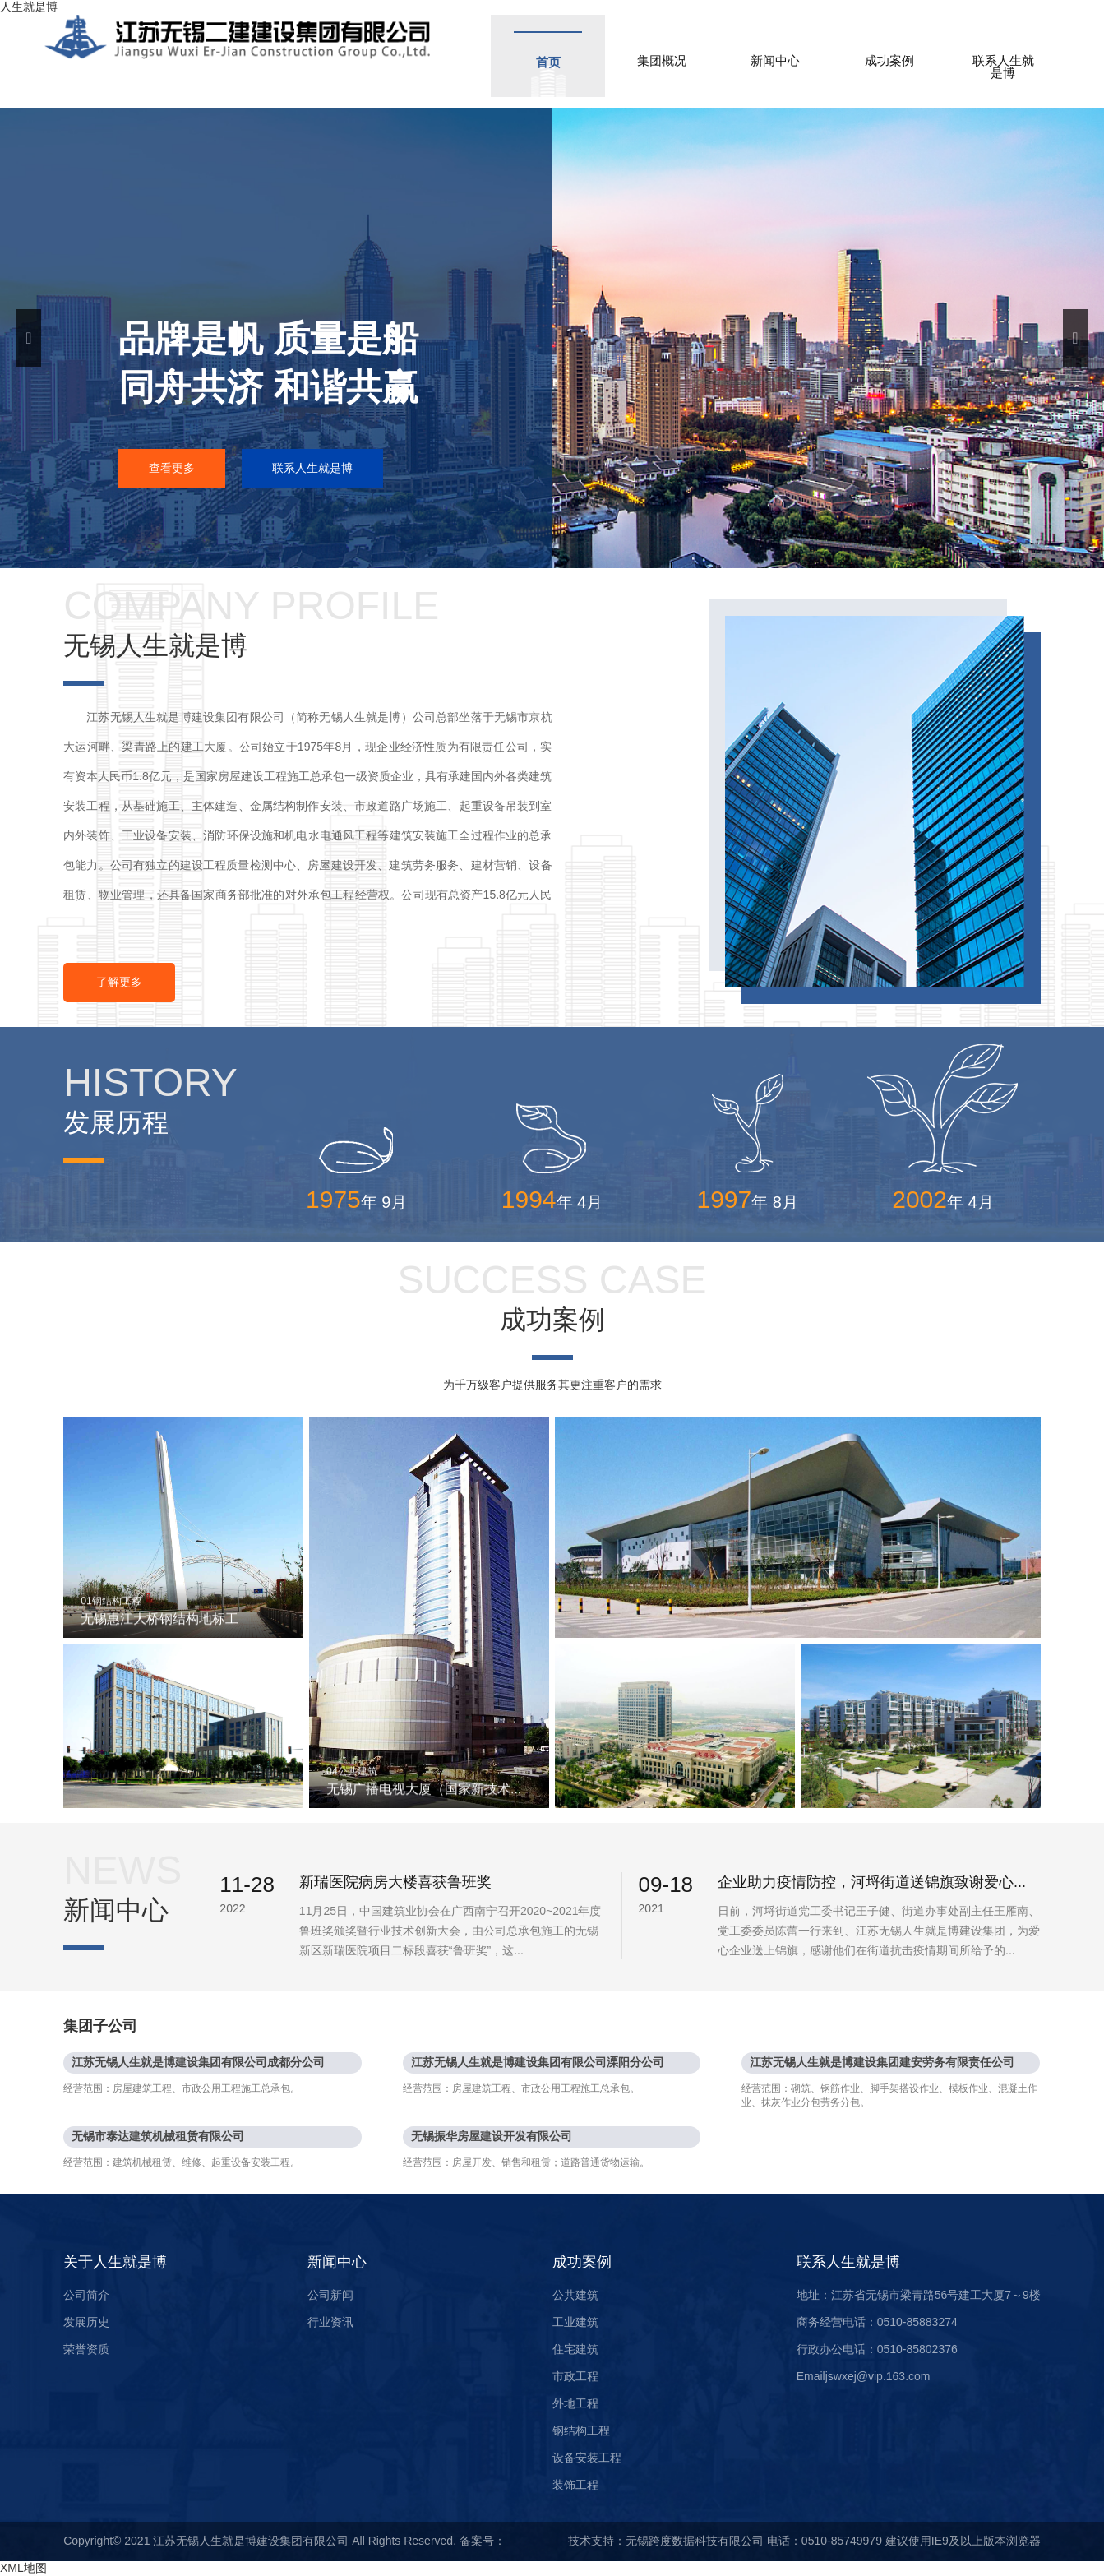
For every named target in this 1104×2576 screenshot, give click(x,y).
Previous (28, 338)
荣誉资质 (86, 2349)
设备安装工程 (586, 2457)
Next (1075, 338)
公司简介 (86, 2294)
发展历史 (86, 2322)
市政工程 (575, 2376)
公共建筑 (575, 2294)
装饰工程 (575, 2484)
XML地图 (23, 2567)
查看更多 (172, 467)
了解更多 (119, 981)
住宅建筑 (575, 2349)
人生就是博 (29, 6)
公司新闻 (330, 2294)
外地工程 (575, 2403)
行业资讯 (330, 2322)
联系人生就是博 (312, 467)
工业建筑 (575, 2322)
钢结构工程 (581, 2430)
